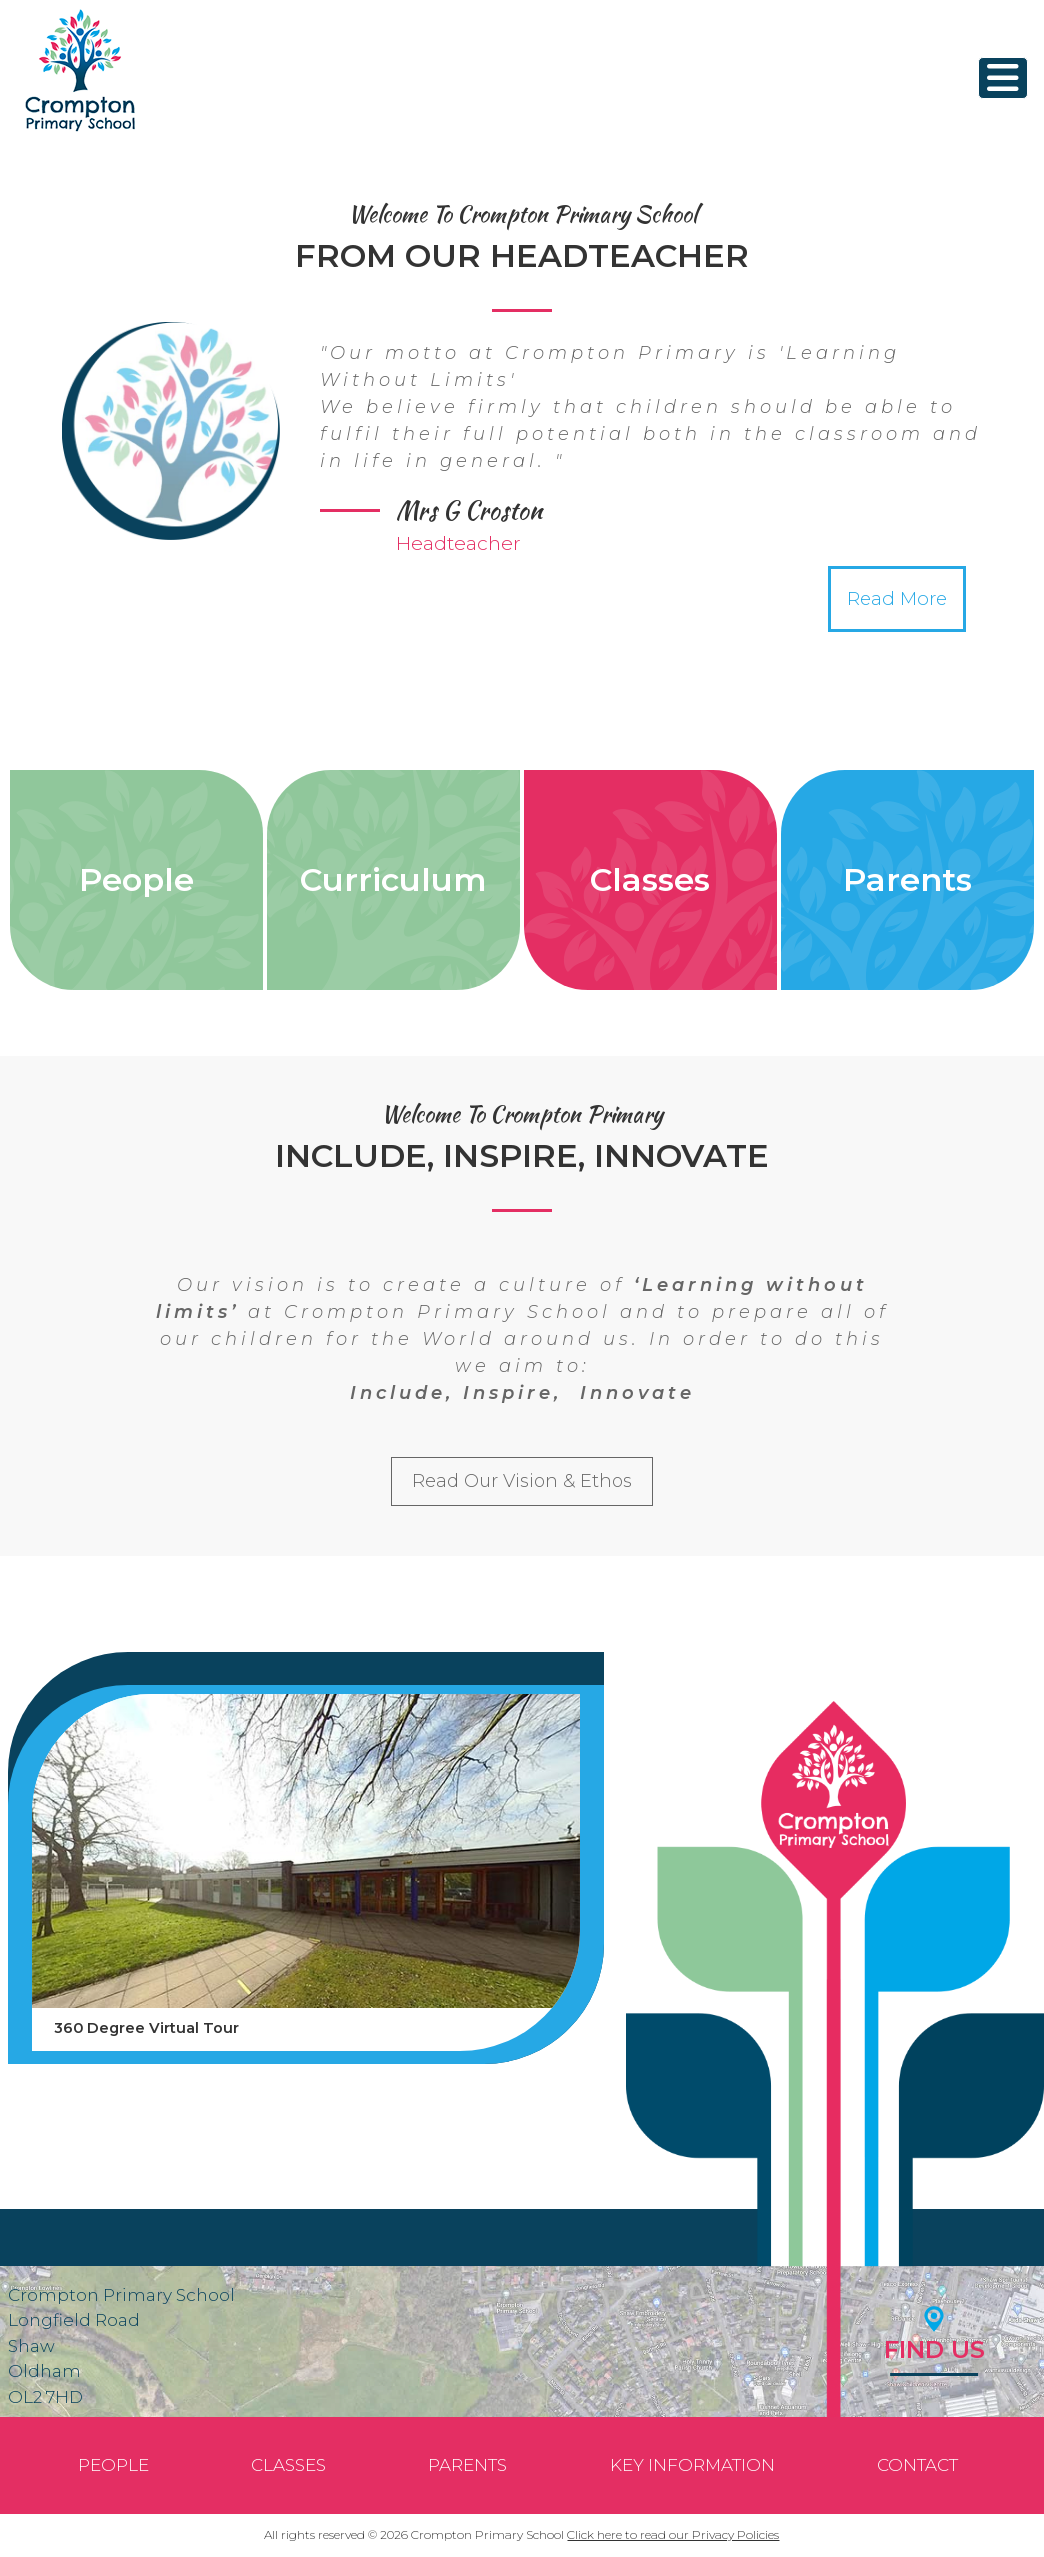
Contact (917, 2465)
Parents (907, 879)
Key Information (692, 2465)
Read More (897, 598)
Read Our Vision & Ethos (522, 1481)
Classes (650, 879)
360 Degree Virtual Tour (146, 2028)
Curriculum (393, 879)
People (136, 879)
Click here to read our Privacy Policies (673, 2534)
